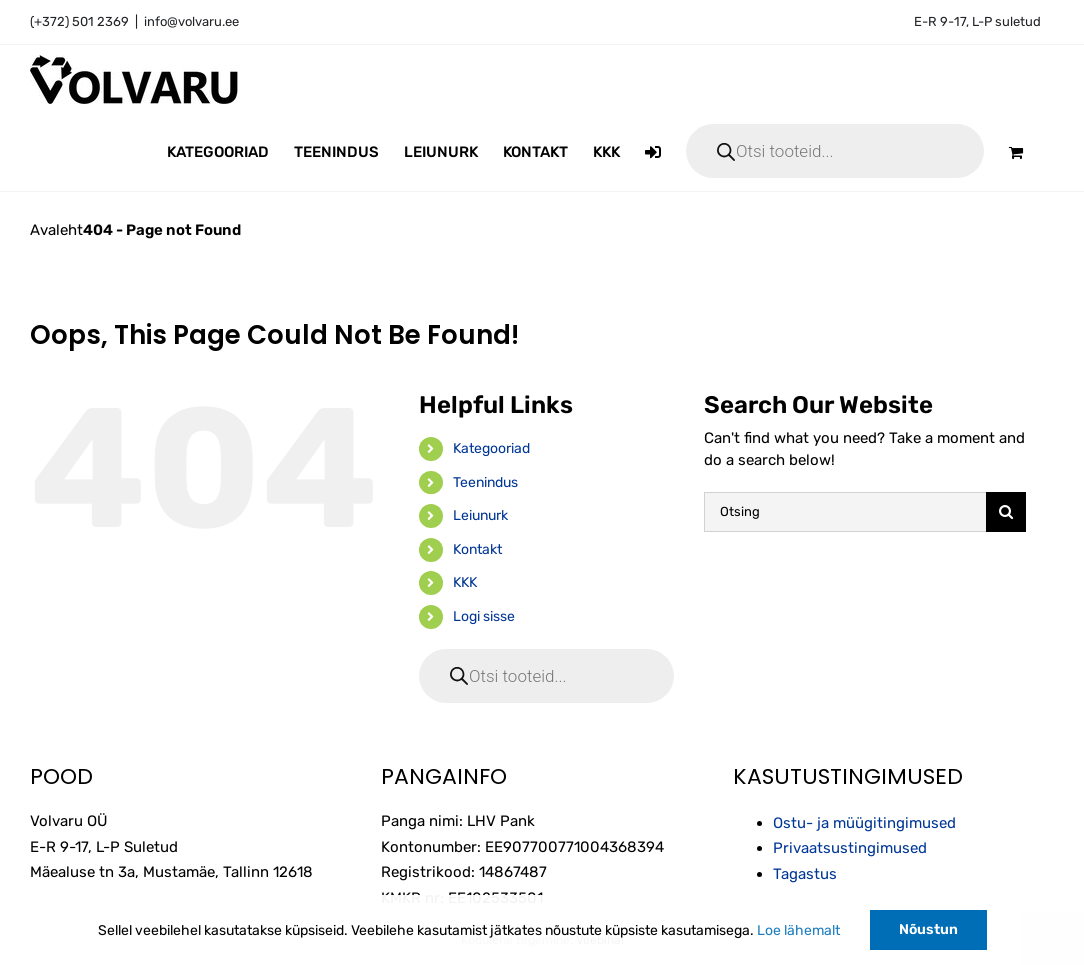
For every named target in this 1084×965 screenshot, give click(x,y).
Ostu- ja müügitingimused (864, 823)
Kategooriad (491, 448)
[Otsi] (1006, 512)
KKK (465, 582)
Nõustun (928, 929)
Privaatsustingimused (850, 848)
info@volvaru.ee (191, 21)
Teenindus (485, 482)
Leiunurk (480, 515)
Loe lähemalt (798, 930)
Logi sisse (484, 616)
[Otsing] (844, 512)
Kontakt (477, 549)
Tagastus (805, 874)
